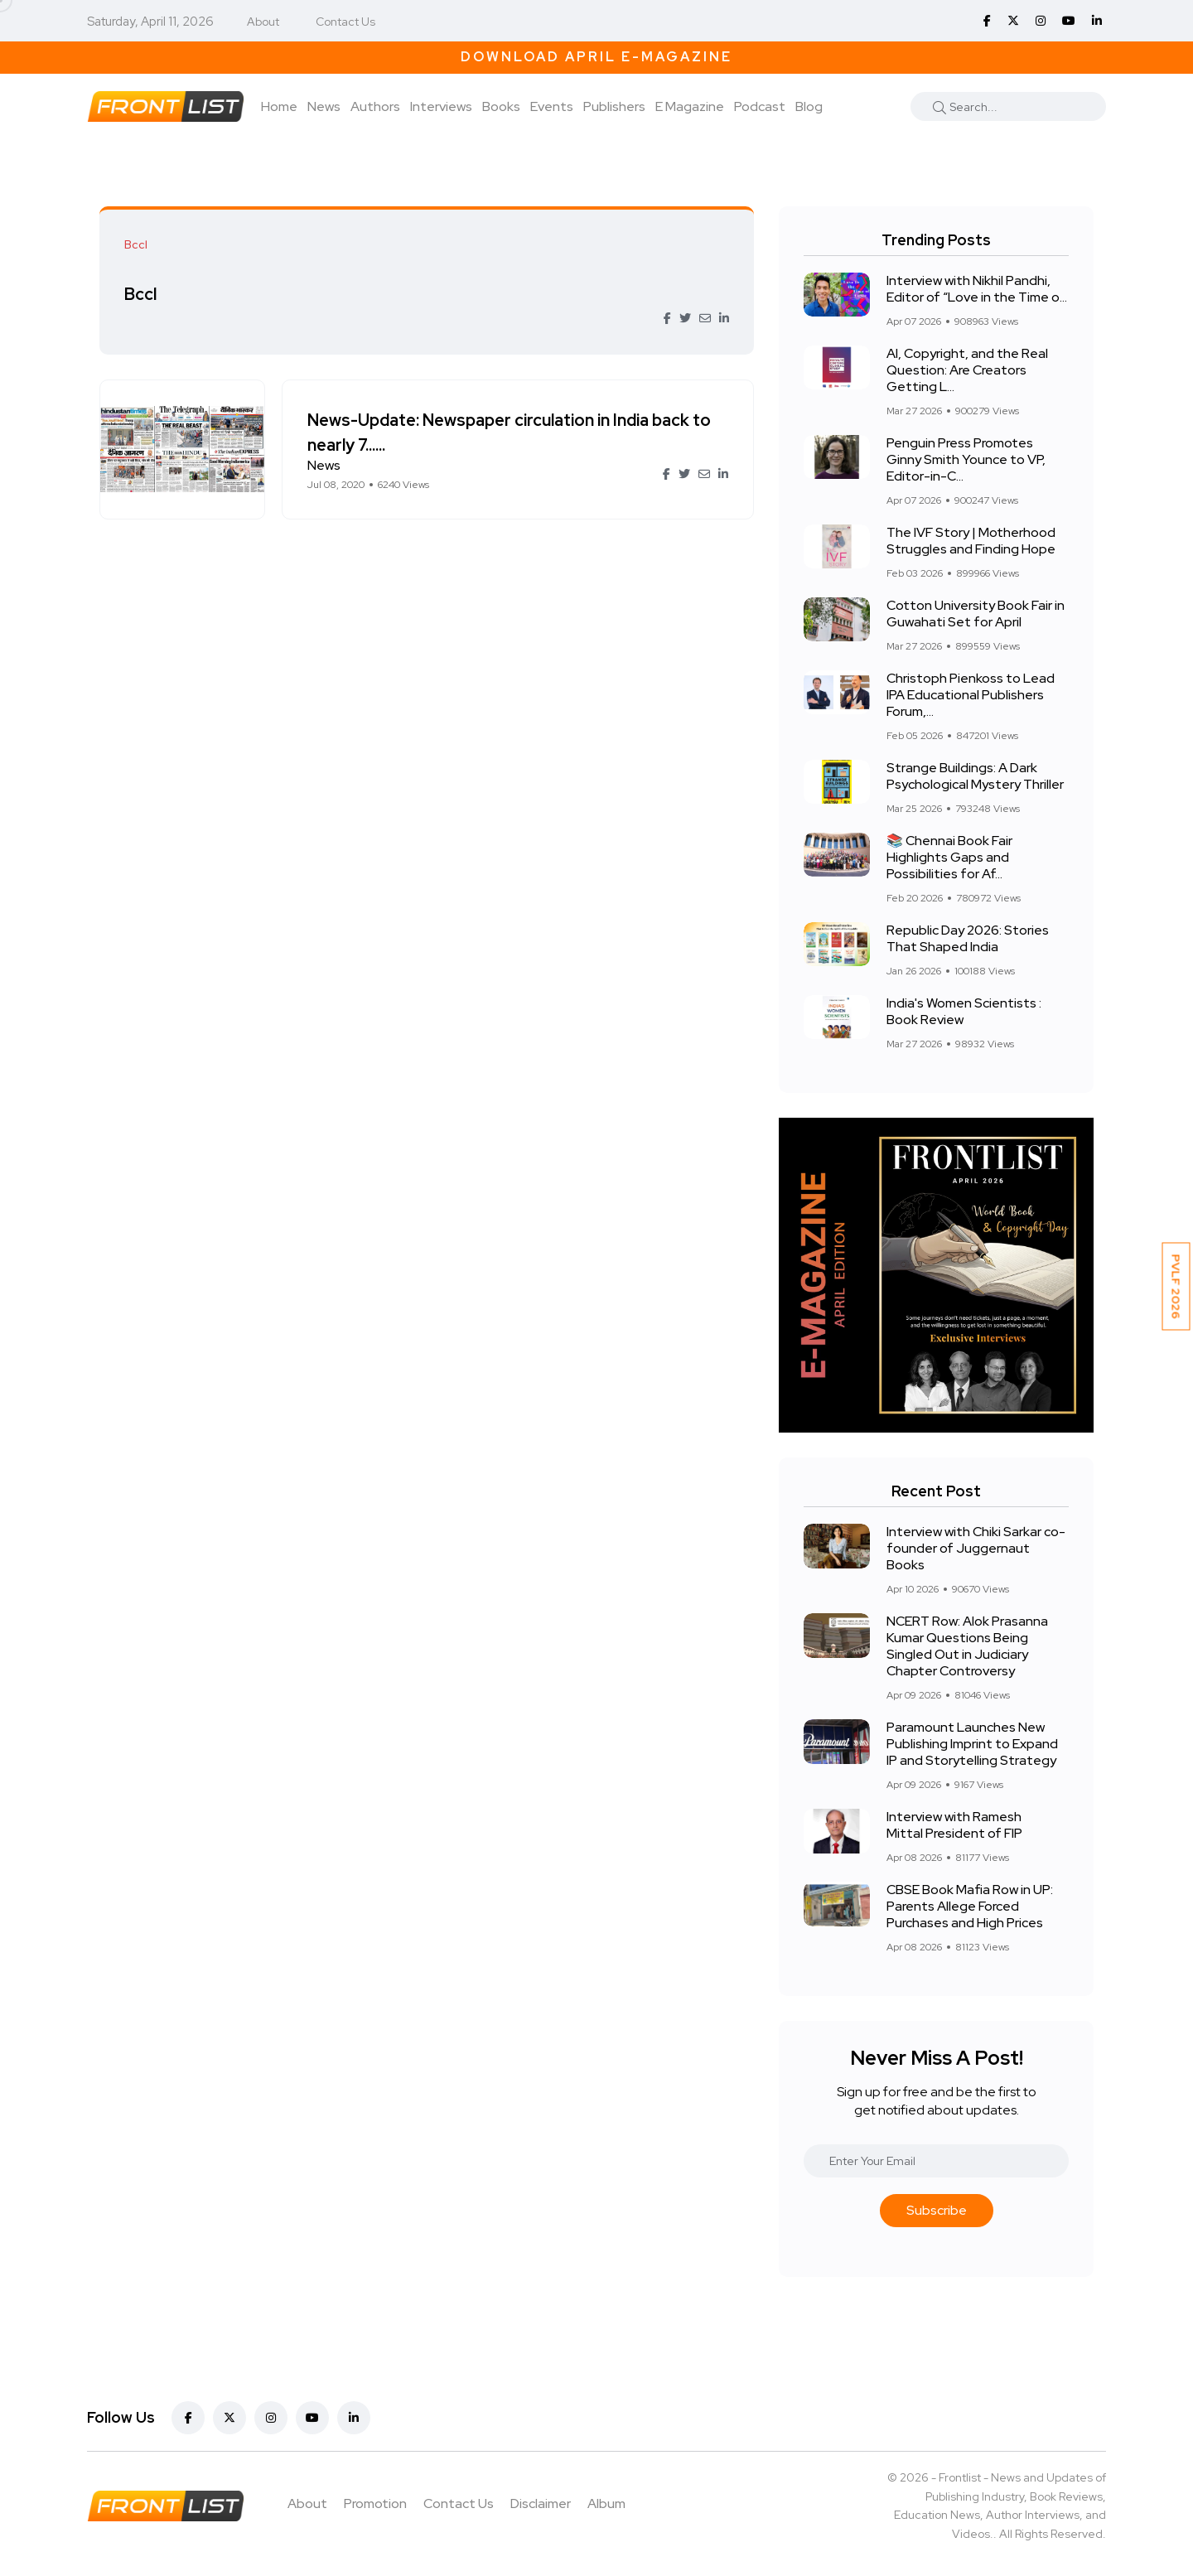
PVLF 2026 (1176, 1286)
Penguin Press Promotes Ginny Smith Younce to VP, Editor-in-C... (966, 459)
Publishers (614, 106)
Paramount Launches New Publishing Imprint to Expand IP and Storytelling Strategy (972, 1743)
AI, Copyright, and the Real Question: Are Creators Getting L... (967, 370)
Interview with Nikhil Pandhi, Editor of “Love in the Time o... (976, 289)
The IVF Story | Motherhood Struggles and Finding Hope (970, 541)
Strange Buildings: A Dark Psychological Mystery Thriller (975, 776)
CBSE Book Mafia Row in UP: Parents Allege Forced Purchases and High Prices (969, 1906)
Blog (809, 106)
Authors (375, 106)
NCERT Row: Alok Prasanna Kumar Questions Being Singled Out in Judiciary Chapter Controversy (967, 1645)
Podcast (759, 106)
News (324, 106)
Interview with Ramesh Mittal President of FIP (954, 1825)
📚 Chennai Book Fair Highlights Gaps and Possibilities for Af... (949, 857)
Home (279, 106)
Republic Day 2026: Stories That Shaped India (967, 938)
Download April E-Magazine (596, 56)
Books (501, 106)
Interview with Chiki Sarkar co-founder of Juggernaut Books (975, 1548)
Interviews (441, 106)
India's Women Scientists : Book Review (963, 1011)
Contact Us (345, 21)
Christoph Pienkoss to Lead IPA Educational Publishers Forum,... (970, 694)
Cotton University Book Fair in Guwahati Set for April (975, 614)
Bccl (140, 294)
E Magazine (689, 106)
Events (551, 106)
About (263, 21)
